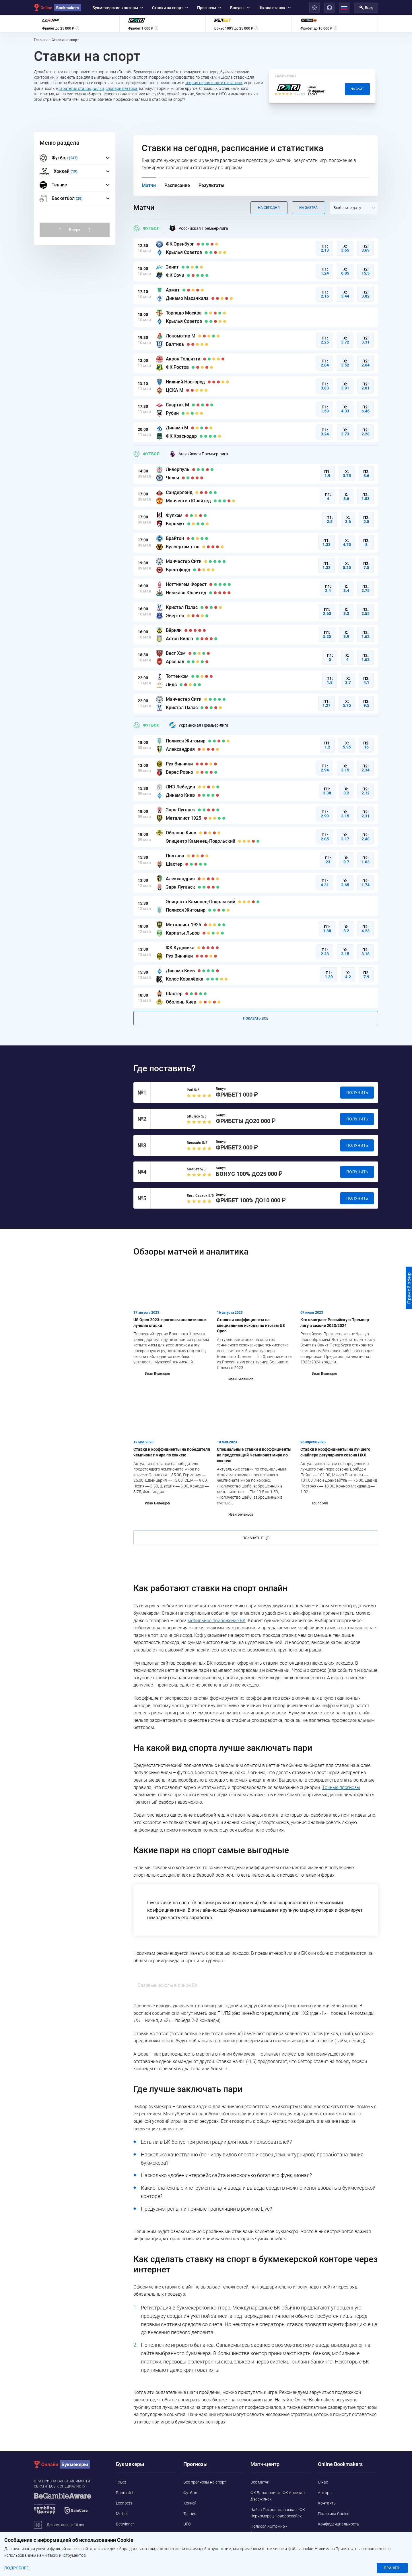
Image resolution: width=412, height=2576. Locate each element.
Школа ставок (275, 7)
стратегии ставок (75, 88)
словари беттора (121, 88)
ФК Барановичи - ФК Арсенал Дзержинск (277, 2495)
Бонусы (240, 7)
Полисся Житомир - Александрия (268, 2529)
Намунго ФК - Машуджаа (273, 2554)
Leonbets (124, 2503)
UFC (187, 2524)
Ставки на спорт (170, 7)
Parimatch (125, 2492)
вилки (98, 88)
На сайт (357, 89)
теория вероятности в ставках (213, 82)
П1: (325, 248)
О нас (323, 2482)
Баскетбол (193, 2534)
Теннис (53, 185)
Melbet (122, 2513)
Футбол (146, 228)
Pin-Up (122, 2545)
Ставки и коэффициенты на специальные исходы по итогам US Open (251, 1325)
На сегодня (269, 208)
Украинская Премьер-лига (198, 725)
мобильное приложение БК (217, 1620)
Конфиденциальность (338, 2524)
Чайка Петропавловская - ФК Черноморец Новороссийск (277, 2512)
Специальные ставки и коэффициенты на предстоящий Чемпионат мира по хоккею (254, 1455)
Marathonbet (127, 2534)
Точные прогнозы (341, 1787)
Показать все (255, 1018)
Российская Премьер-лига (198, 228)
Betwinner (125, 2524)
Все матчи (259, 2482)
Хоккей (190, 2503)
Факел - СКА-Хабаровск (272, 2543)
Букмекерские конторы (117, 7)
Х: (345, 248)
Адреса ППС (329, 2534)
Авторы (325, 2492)
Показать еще (255, 1538)
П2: (366, 248)
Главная (41, 40)
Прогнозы (209, 7)
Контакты (327, 2503)
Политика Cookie (333, 2513)
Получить (357, 1092)
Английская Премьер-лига (198, 454)
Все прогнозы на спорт (204, 2482)
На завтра (308, 208)
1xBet (121, 2482)
